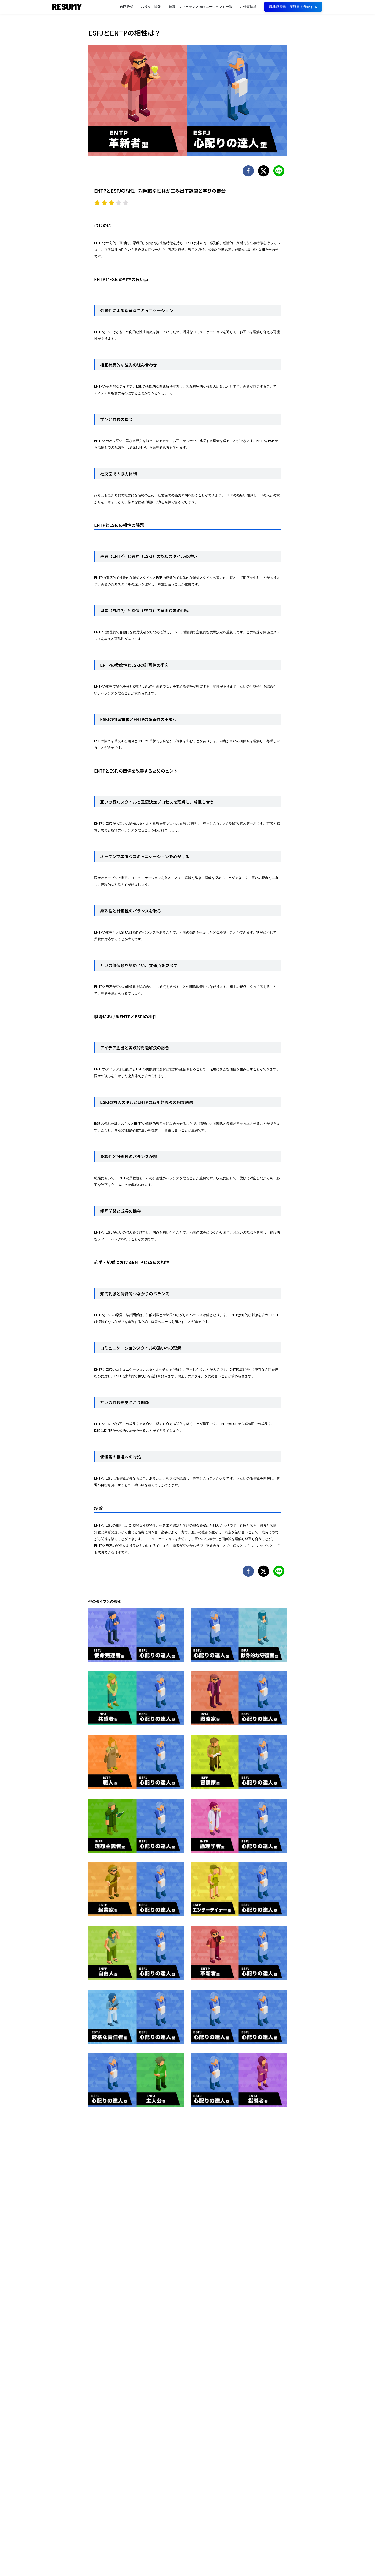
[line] (279, 171)
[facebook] (248, 171)
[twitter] (263, 171)
